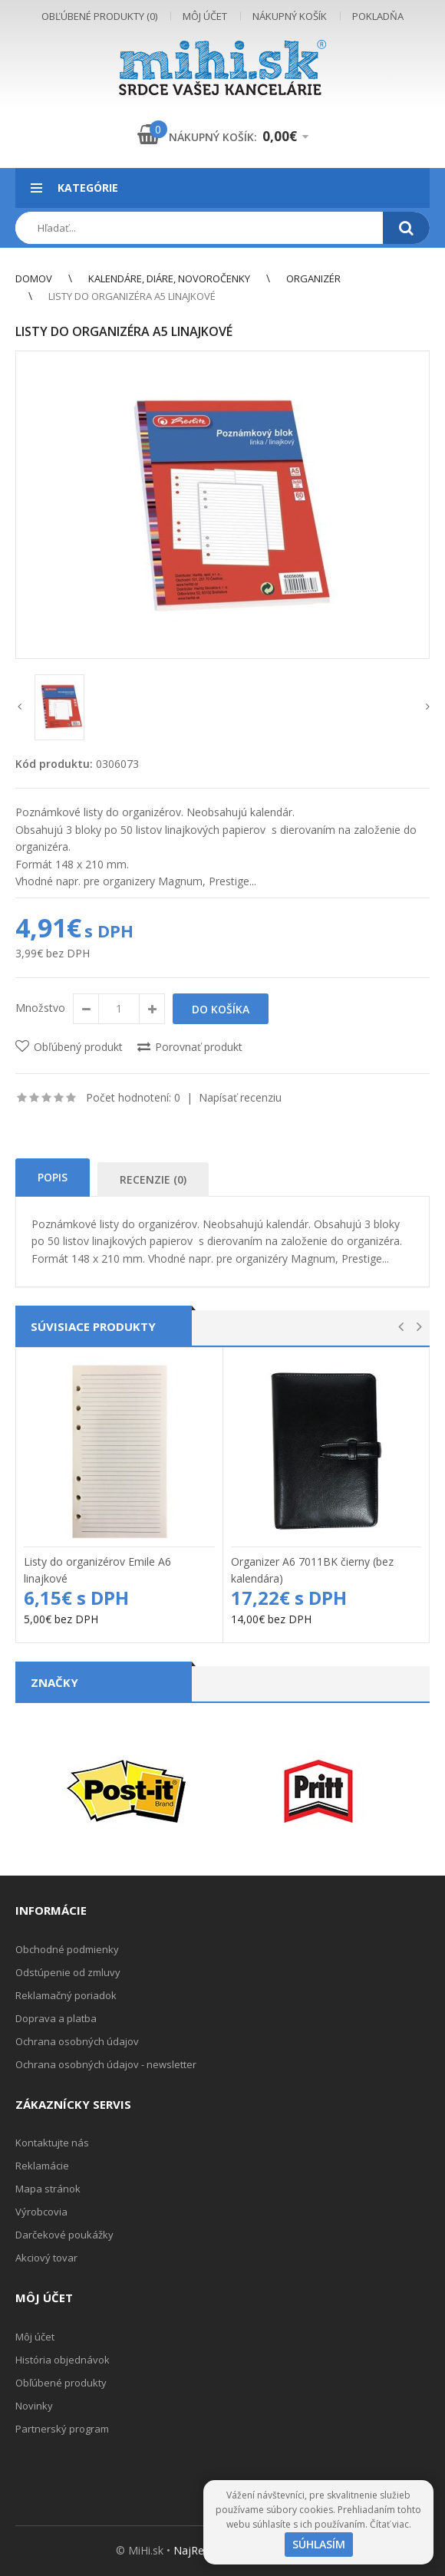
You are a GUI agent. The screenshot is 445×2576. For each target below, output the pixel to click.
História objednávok (62, 2360)
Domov (33, 278)
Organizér (313, 278)
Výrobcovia (41, 2212)
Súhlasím (318, 2544)
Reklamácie (42, 2165)
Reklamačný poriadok (66, 1995)
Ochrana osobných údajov (77, 2041)
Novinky (34, 2406)
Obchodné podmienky (67, 1949)
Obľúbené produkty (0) (99, 16)
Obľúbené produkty (61, 2383)
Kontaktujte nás (52, 2142)
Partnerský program (62, 2429)
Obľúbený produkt (78, 1046)
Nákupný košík (289, 16)
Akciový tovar (46, 2258)
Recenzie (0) (153, 1179)
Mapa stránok (48, 2189)
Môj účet (205, 16)
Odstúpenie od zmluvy (67, 1972)
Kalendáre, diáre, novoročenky (169, 278)
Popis (53, 1177)
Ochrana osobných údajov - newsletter (105, 2064)
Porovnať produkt (198, 1046)
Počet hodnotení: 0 (133, 1097)
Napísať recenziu (240, 1097)
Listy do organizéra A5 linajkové (132, 296)
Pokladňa (378, 16)
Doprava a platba (56, 2018)
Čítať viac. (390, 2524)
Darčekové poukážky (64, 2235)
